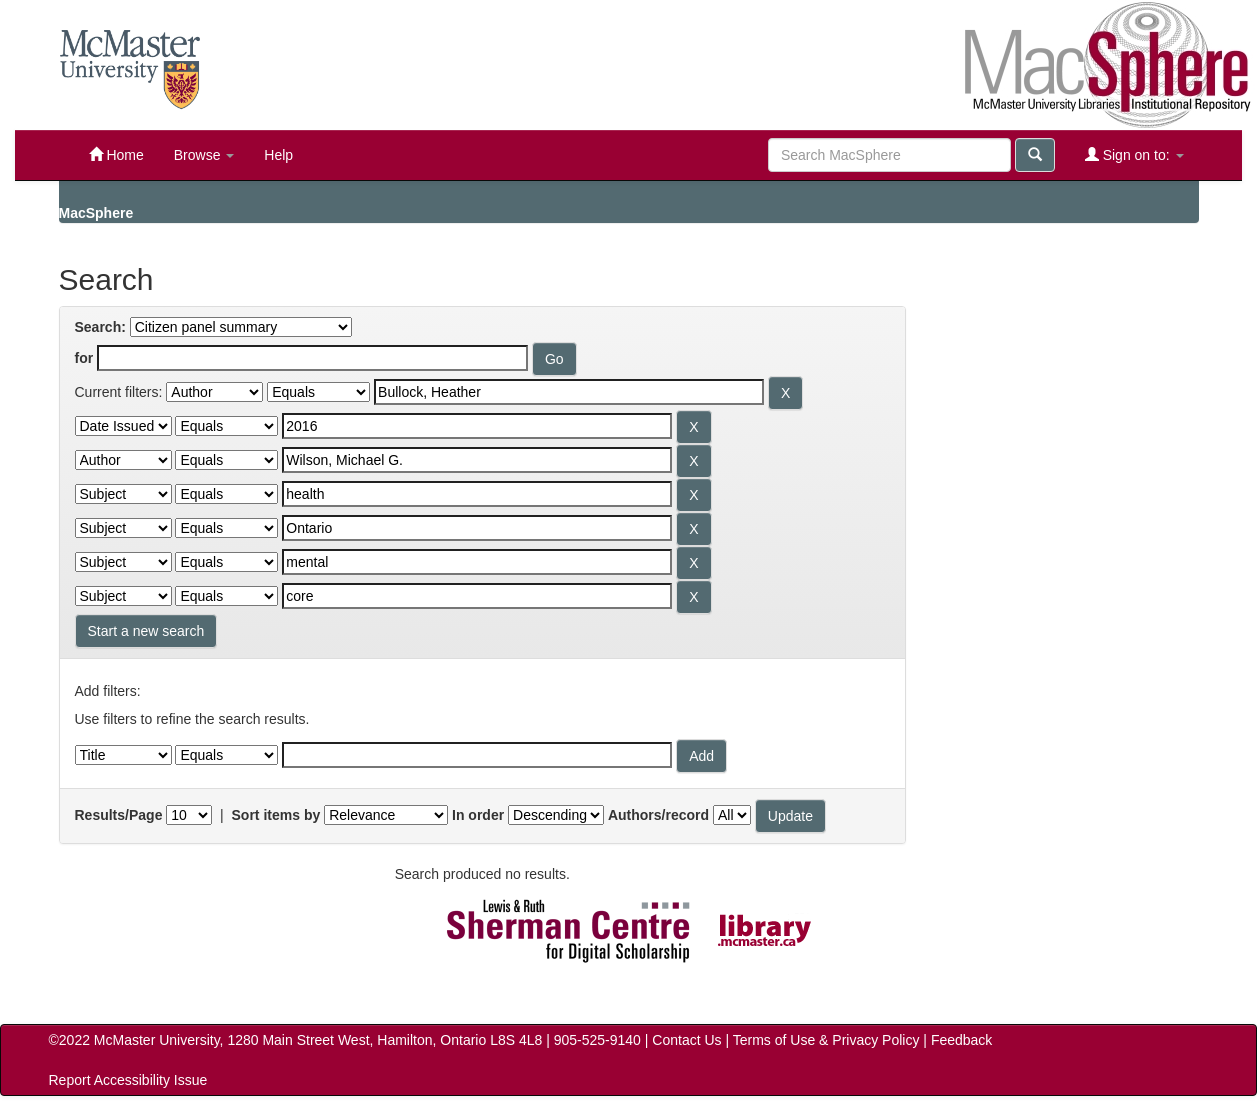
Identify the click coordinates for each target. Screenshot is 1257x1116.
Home (116, 154)
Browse (204, 155)
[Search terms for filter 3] (477, 460)
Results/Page (119, 815)
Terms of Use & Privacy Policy (826, 1040)
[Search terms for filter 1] (569, 392)
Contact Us (686, 1040)
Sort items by (276, 815)
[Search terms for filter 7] (477, 596)
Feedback (961, 1040)
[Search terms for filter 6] (477, 562)
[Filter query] (477, 755)
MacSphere (96, 213)
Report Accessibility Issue (128, 1080)
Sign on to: (1134, 154)
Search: (100, 327)
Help (278, 155)
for (84, 358)
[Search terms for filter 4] (477, 494)
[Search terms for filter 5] (477, 528)
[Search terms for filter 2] (477, 426)
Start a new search (146, 631)
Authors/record (658, 815)
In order (478, 815)
